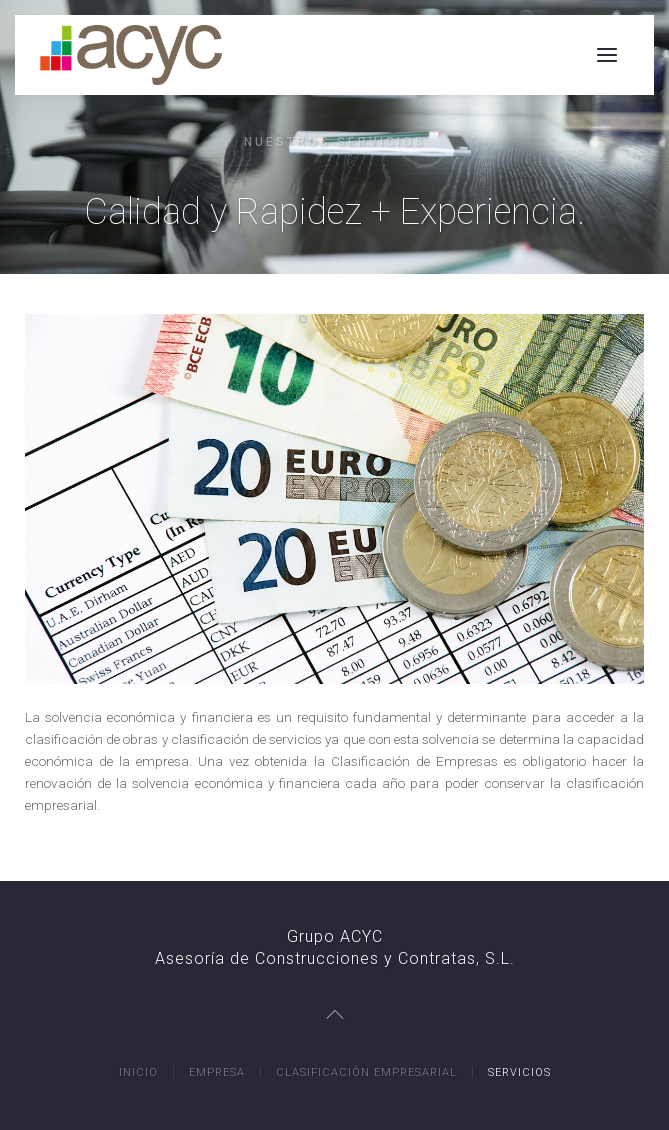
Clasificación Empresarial (366, 1072)
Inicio (138, 1072)
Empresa (217, 1072)
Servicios (519, 1072)
